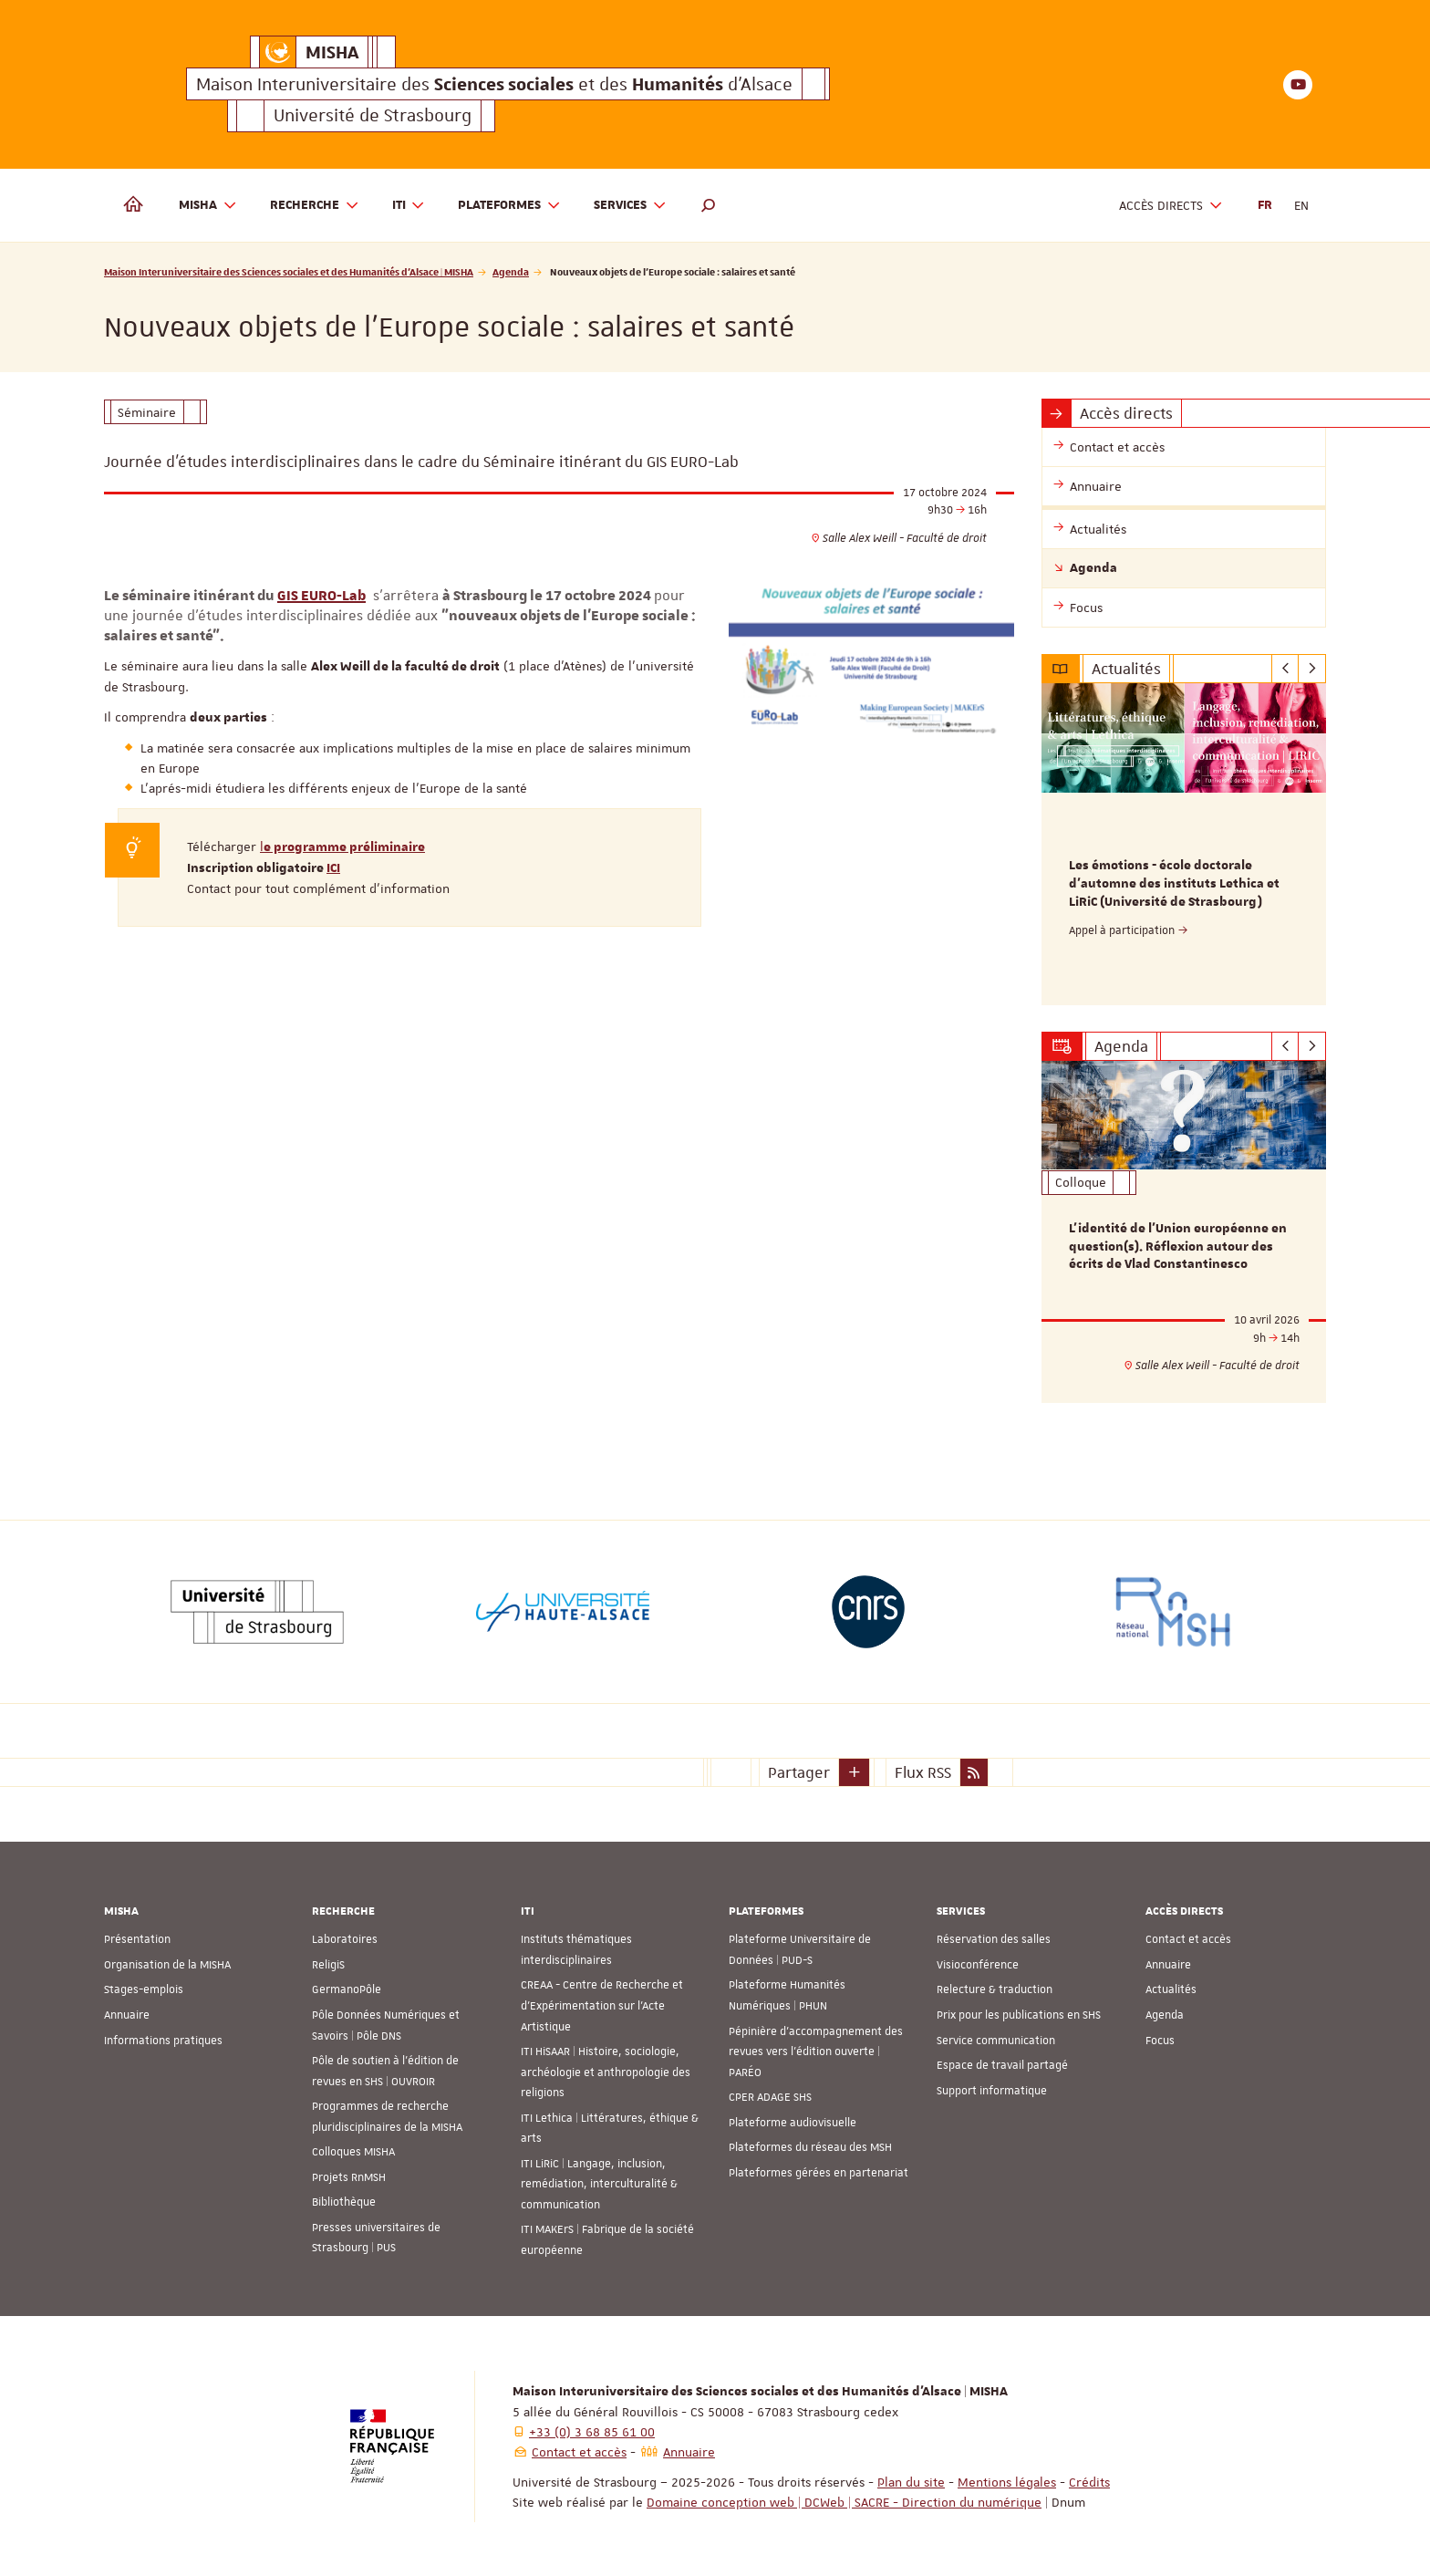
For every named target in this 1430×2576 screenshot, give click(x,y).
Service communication (996, 2039)
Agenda (510, 271)
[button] (708, 205)
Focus (1160, 2039)
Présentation (137, 1939)
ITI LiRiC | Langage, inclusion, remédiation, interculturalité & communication (599, 2184)
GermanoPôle (346, 1989)
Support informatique (992, 2090)
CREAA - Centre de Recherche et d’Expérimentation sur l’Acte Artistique (602, 2005)
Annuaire (127, 2015)
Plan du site (911, 2481)
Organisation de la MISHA (167, 1965)
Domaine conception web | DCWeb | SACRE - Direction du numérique (844, 2501)
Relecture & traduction (994, 1989)
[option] (1184, 844)
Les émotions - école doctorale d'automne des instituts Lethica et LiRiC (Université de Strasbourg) (1174, 883)
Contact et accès (1188, 1939)
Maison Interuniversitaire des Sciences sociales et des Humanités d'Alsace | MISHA (288, 271)
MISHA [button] (208, 205)
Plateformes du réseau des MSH (810, 2147)
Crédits (1089, 2481)
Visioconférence (978, 1965)
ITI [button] (409, 205)
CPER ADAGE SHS (770, 2097)
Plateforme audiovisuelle (792, 2121)
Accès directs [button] (1171, 205)
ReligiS (328, 1965)
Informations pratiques (163, 2039)
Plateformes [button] (509, 205)
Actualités (1171, 1989)
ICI (333, 868)
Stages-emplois (143, 1989)
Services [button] (630, 205)
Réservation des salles (994, 1939)
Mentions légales (1007, 2481)
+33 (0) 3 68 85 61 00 (592, 2431)
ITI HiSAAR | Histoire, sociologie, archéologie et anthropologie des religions (605, 2072)
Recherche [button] (314, 205)
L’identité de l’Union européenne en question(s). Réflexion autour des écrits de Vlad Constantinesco (1178, 1246)
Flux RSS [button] (923, 1771)
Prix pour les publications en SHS (1019, 2015)
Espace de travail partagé (1002, 2065)
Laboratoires (345, 1939)
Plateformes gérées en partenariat (818, 2173)
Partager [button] (799, 1771)
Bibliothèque (344, 2202)
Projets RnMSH (349, 2177)
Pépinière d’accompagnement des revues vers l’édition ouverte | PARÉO (816, 2051)
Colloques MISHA (353, 2152)
